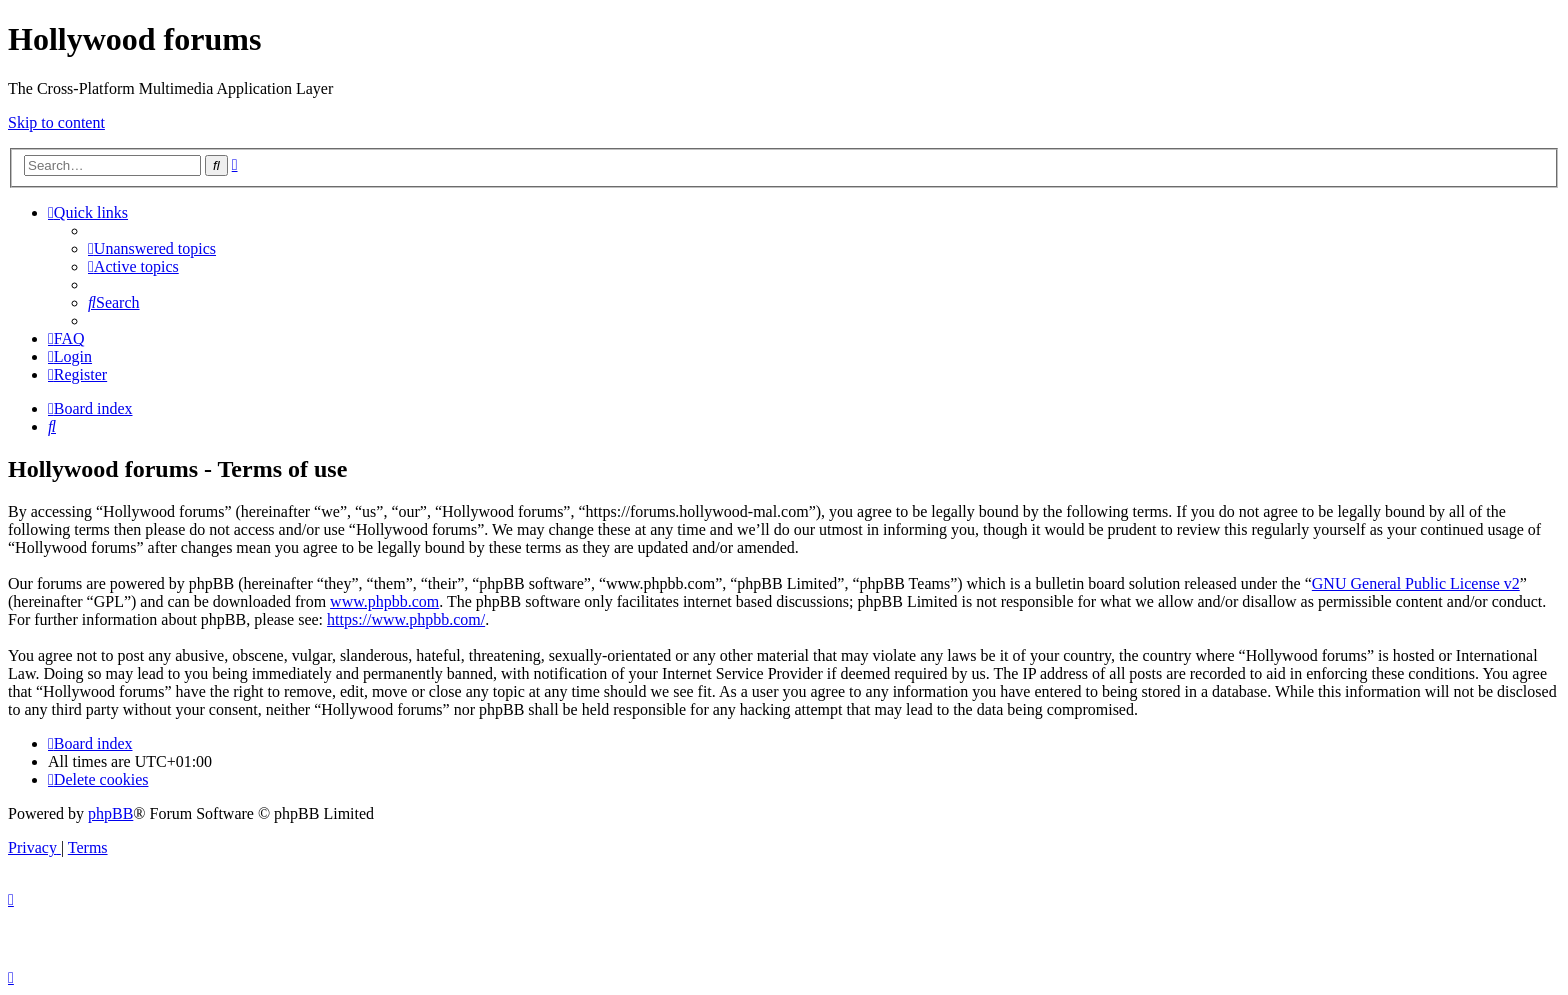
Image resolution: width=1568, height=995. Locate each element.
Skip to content (56, 122)
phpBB (110, 813)
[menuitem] (152, 248)
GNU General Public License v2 (1416, 583)
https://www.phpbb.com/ (406, 619)
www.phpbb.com (384, 601)
